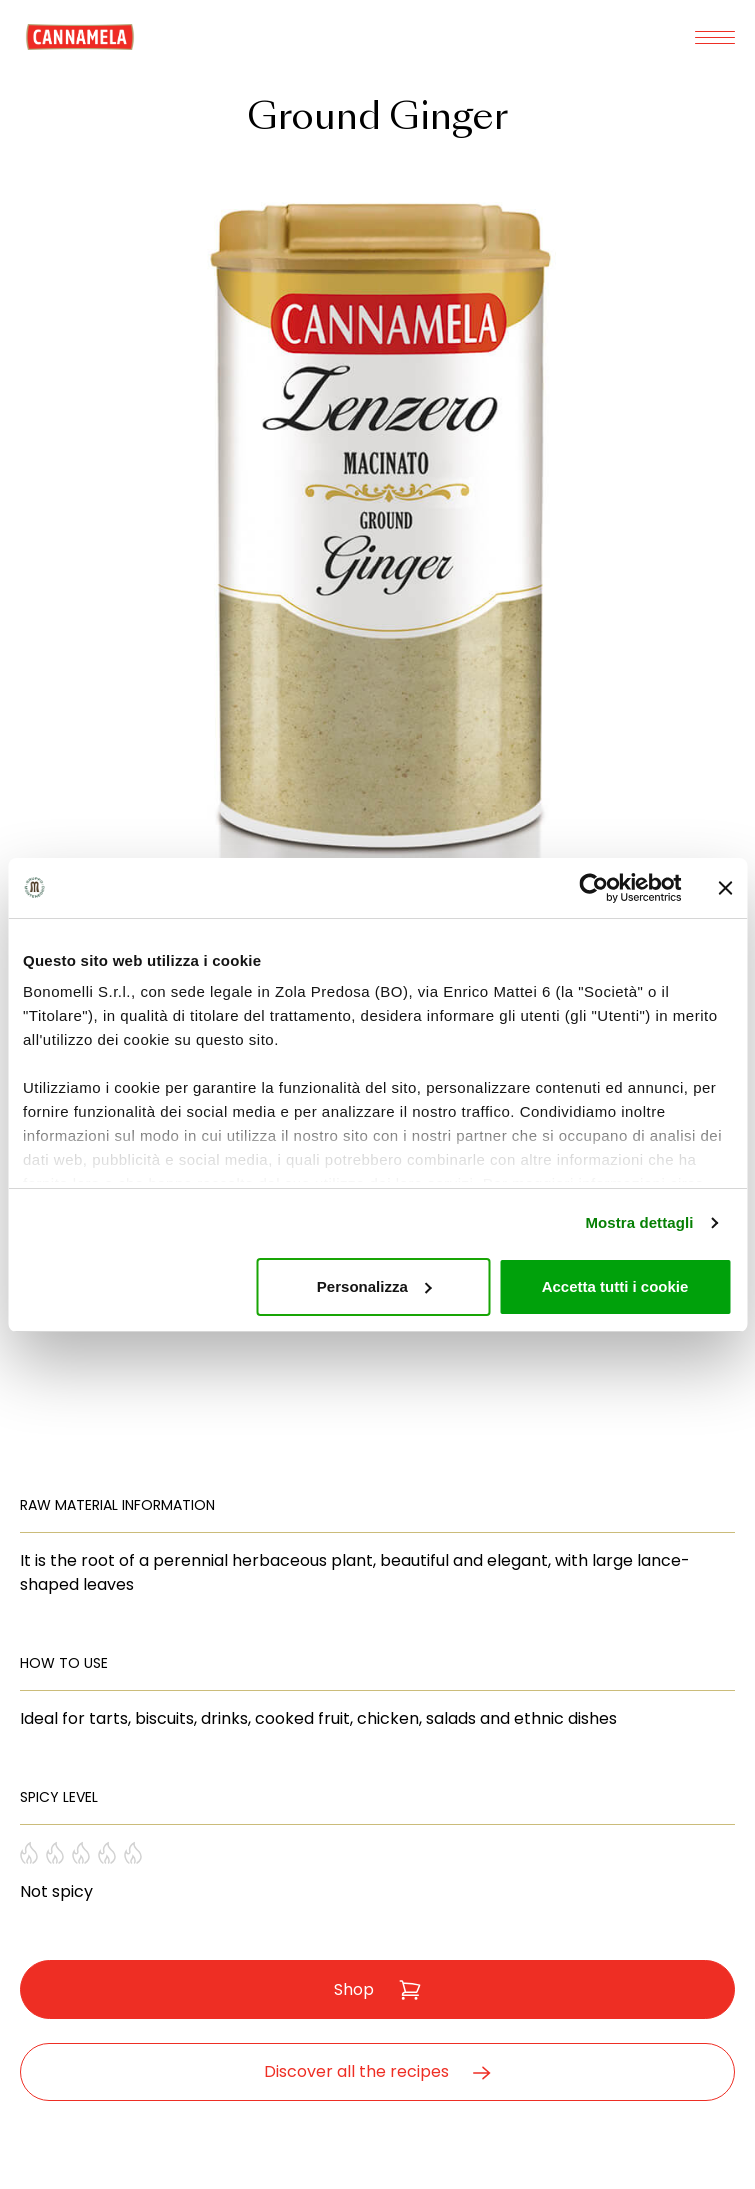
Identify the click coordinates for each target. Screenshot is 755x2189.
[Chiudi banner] (725, 888)
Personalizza (374, 1286)
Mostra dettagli (639, 1222)
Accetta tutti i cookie (615, 1286)
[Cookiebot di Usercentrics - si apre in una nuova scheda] (593, 888)
